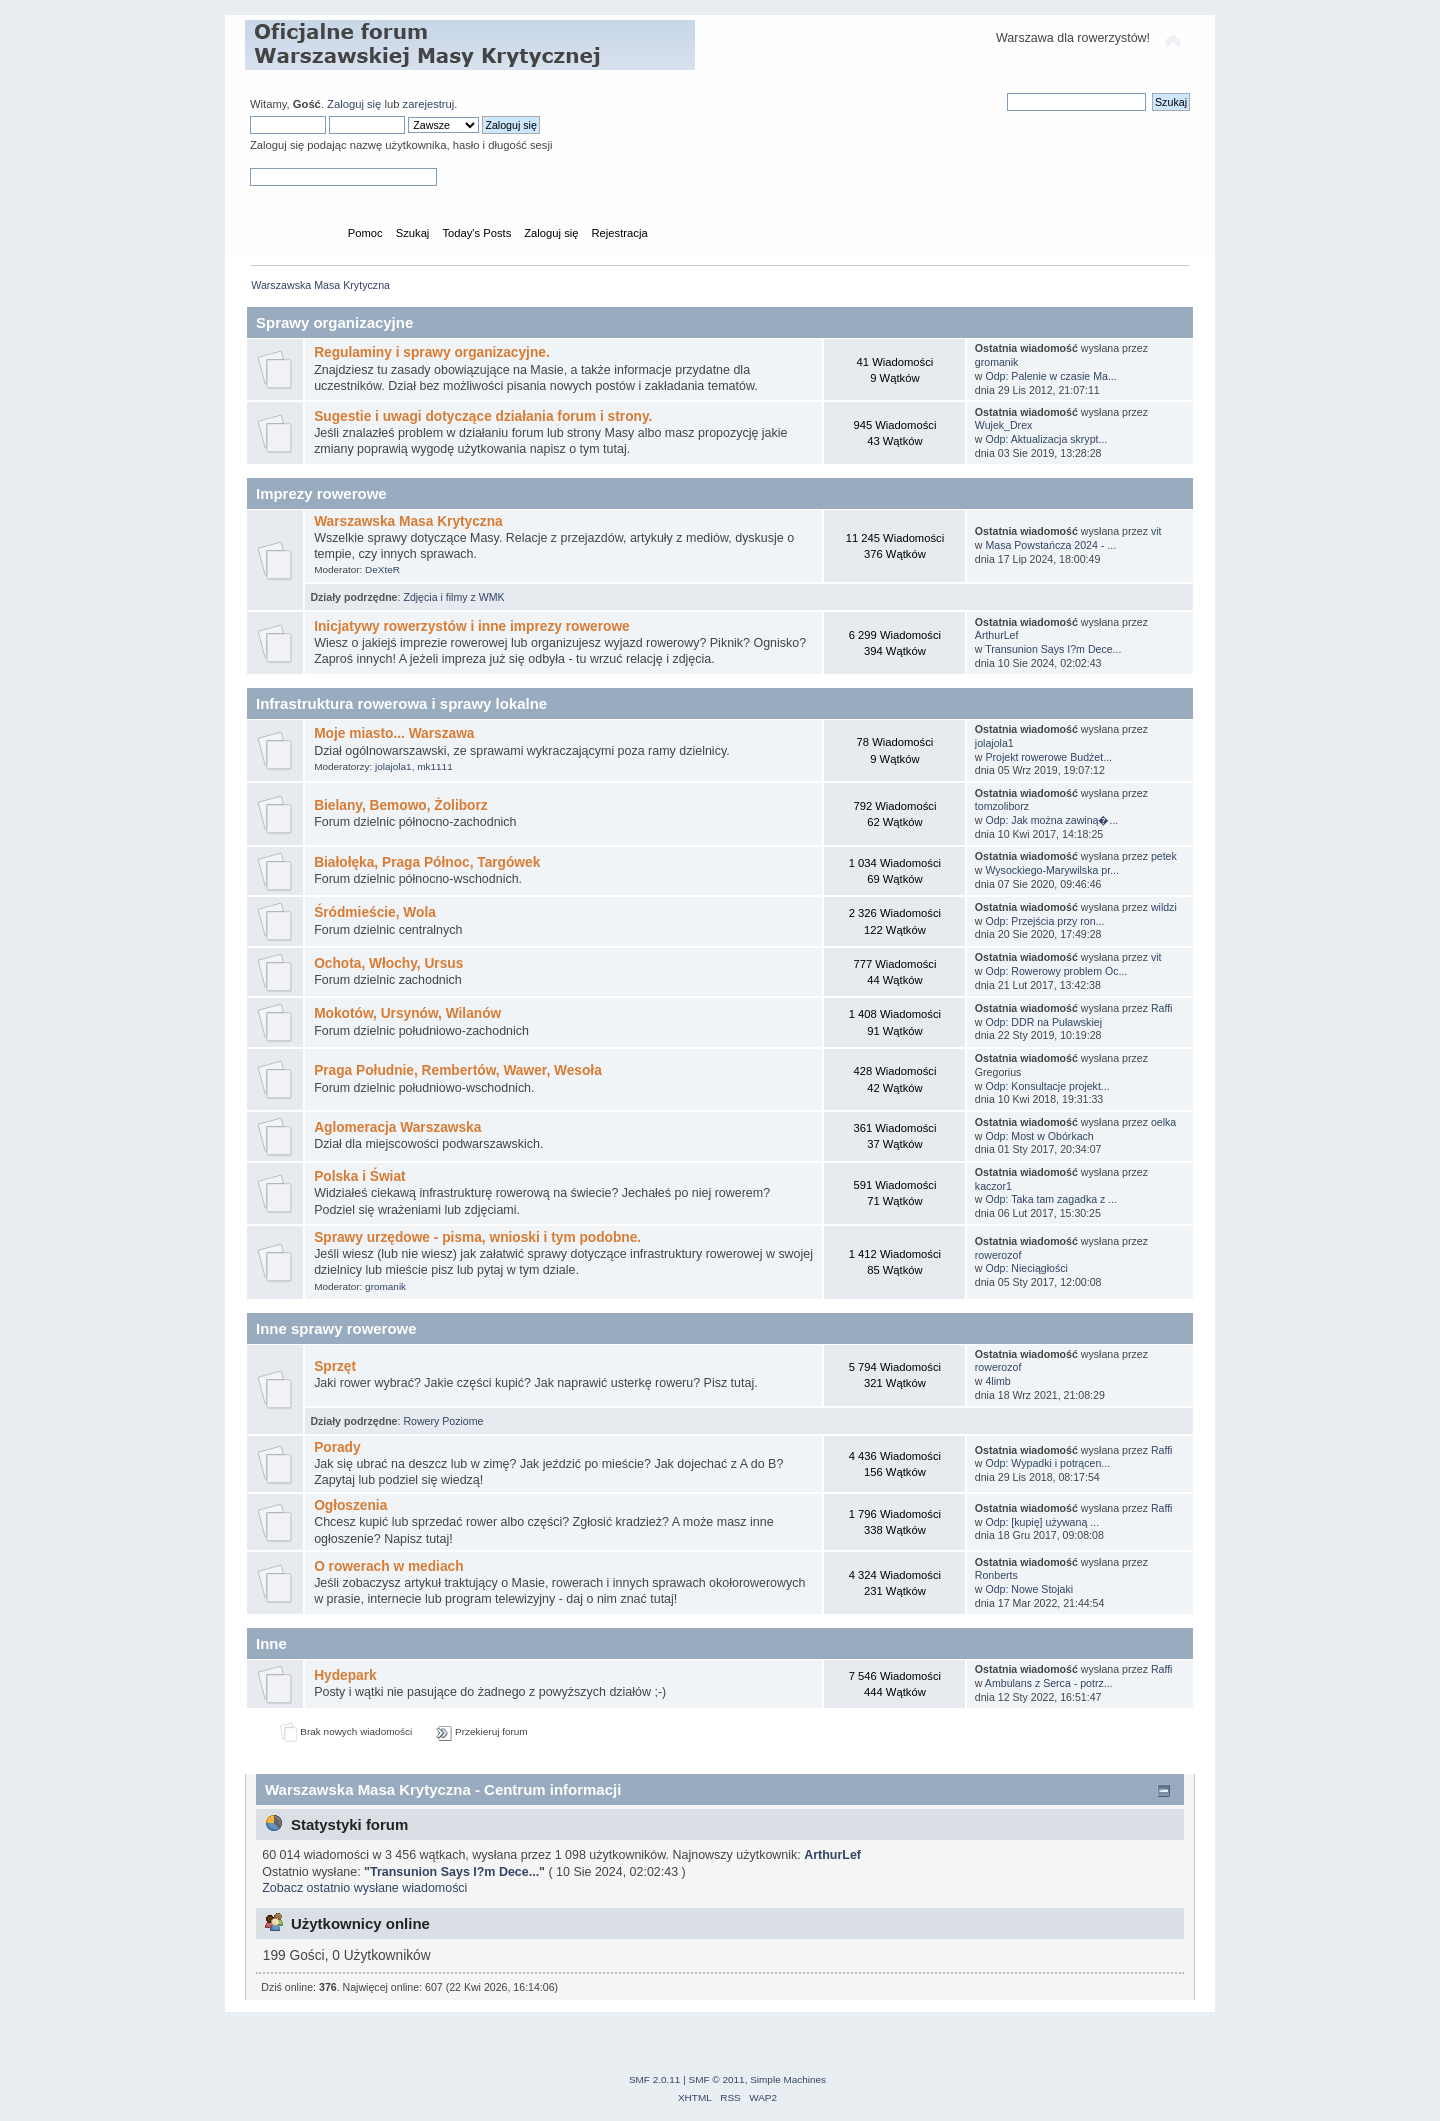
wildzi (1164, 907)
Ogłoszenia (350, 1505)
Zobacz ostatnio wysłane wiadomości (364, 1888)
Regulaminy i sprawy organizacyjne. (432, 352)
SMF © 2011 (717, 2079)
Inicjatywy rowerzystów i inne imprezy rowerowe (472, 626)
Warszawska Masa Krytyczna (408, 521)
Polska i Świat (360, 1176)
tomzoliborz (1002, 806)
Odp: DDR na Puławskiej (1043, 1022)
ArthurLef (997, 635)
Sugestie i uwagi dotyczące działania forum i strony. (483, 416)
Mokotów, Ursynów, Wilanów (407, 1013)
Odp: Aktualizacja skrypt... (1046, 439)
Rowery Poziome (443, 1421)
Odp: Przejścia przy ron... (1044, 921)
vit (1156, 531)
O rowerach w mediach (388, 1566)
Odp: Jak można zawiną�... (1051, 820)
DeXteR (382, 569)
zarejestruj (429, 104)
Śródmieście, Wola (375, 912)
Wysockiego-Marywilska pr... (1052, 870)
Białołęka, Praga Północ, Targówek (427, 862)
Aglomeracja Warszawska (397, 1127)
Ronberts (996, 1575)
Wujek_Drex (1004, 425)
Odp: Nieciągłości (1026, 1268)
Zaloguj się (354, 104)
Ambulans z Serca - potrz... (1049, 1683)
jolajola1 (393, 766)
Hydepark (345, 1675)
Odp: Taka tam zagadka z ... (1051, 1199)
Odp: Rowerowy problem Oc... (1056, 971)
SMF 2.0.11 (655, 2079)
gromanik (997, 362)
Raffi (1162, 1008)
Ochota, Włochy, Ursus (388, 963)
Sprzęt (335, 1366)
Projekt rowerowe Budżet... (1048, 757)
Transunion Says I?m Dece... (1053, 649)
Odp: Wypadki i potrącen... (1047, 1463)
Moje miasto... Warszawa (394, 733)
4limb (997, 1381)
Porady (337, 1447)
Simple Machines (788, 2079)
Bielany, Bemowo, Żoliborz (401, 805)
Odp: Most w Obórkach (1039, 1136)
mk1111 (434, 766)
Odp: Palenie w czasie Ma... (1050, 376)
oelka (1163, 1122)
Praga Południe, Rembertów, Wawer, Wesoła (458, 1070)
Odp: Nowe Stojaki (1029, 1589)
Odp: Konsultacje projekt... (1047, 1086)
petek (1164, 856)
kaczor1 (993, 1186)
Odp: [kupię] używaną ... (1042, 1522)
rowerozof (998, 1255)
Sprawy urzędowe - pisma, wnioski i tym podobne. (477, 1237)
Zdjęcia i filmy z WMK (453, 597)
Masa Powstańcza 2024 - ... (1050, 545)
